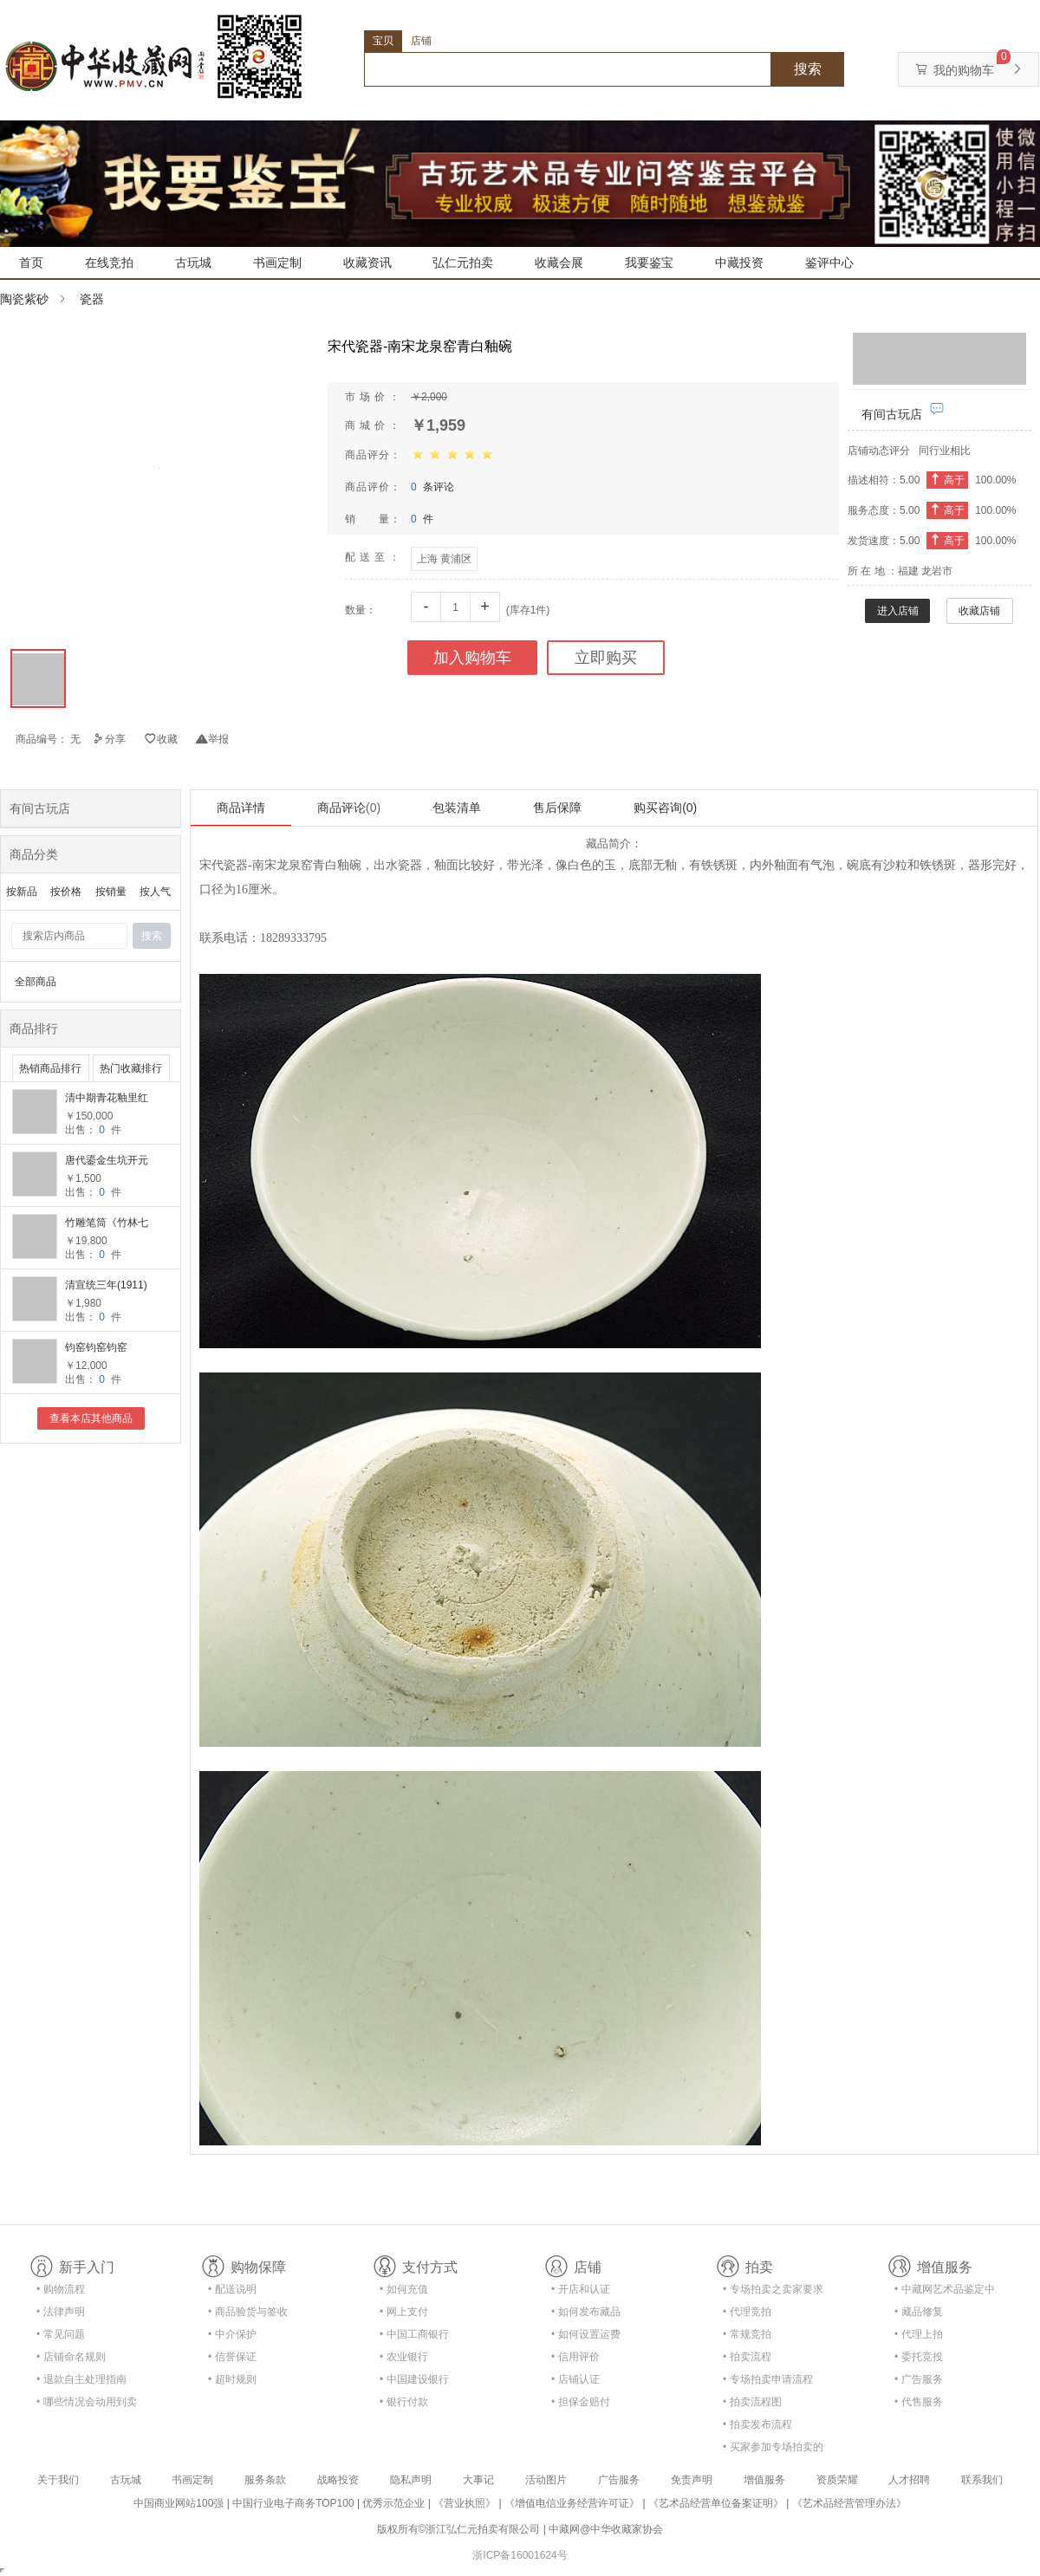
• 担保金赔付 (580, 2402)
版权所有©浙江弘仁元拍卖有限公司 (459, 2529)
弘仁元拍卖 (462, 262)
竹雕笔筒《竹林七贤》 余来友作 (106, 1224)
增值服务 (764, 2480)
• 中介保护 (232, 2334)
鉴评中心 (829, 262)
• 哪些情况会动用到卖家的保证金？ (86, 2405)
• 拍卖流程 (747, 2357)
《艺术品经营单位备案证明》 (715, 2503)
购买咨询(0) (665, 807)
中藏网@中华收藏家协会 (606, 2529)
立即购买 (606, 657)
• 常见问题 (60, 2334)
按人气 (155, 892)
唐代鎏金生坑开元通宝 (106, 1161)
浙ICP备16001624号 (519, 2555)
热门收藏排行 (131, 1068)
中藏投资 (739, 262)
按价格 (65, 892)
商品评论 (348, 807)
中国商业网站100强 (178, 2503)
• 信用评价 (575, 2357)
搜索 (808, 69)
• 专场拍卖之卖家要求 (773, 2289)
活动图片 (546, 2480)
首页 (31, 262)
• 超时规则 (232, 2379)
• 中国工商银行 (414, 2334)
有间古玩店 (891, 414)
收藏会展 (559, 262)
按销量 (111, 892)
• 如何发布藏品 (586, 2312)
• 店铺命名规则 (71, 2357)
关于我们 (58, 2480)
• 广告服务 (918, 2379)
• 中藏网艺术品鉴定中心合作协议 (944, 2292)
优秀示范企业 (393, 2503)
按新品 (21, 892)
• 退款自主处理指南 (81, 2379)
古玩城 (193, 262)
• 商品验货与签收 (248, 2312)
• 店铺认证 (575, 2379)
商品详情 (241, 807)
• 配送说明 (232, 2289)
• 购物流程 (60, 2289)
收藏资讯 (367, 262)
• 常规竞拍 (747, 2334)
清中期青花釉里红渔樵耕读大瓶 (106, 1099)
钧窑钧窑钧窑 (96, 1347)
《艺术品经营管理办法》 (849, 2503)
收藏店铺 (979, 611)
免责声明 (691, 2480)
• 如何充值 (404, 2289)
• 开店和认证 (580, 2289)
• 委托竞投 (918, 2357)
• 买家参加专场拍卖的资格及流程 (773, 2450)
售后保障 (557, 807)
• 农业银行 (404, 2357)
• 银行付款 (404, 2402)
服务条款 (265, 2480)
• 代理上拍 (918, 2334)
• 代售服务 (918, 2402)
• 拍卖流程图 (752, 2402)
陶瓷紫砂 (24, 299)
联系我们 (982, 2480)
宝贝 (383, 41)
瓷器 (92, 299)
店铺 (421, 41)
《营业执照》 (464, 2503)
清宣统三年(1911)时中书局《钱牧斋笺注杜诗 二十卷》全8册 (108, 1286)
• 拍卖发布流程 (757, 2424)
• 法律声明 (60, 2312)
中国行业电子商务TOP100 (293, 2503)
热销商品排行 (50, 1068)
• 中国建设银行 (414, 2379)
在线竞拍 (109, 262)
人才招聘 (909, 2480)
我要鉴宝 (649, 262)
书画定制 (277, 262)
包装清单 (456, 807)
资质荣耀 (837, 2480)
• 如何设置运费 (586, 2334)
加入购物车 (472, 657)
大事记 (478, 2480)
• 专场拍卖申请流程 (768, 2379)
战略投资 (338, 2480)
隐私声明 (411, 2480)
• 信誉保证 (232, 2357)
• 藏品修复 (918, 2312)
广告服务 (619, 2480)
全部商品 (35, 982)
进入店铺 (898, 611)
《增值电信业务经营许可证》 (572, 2503)
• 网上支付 (404, 2312)
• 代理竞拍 (747, 2312)
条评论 (432, 487)
